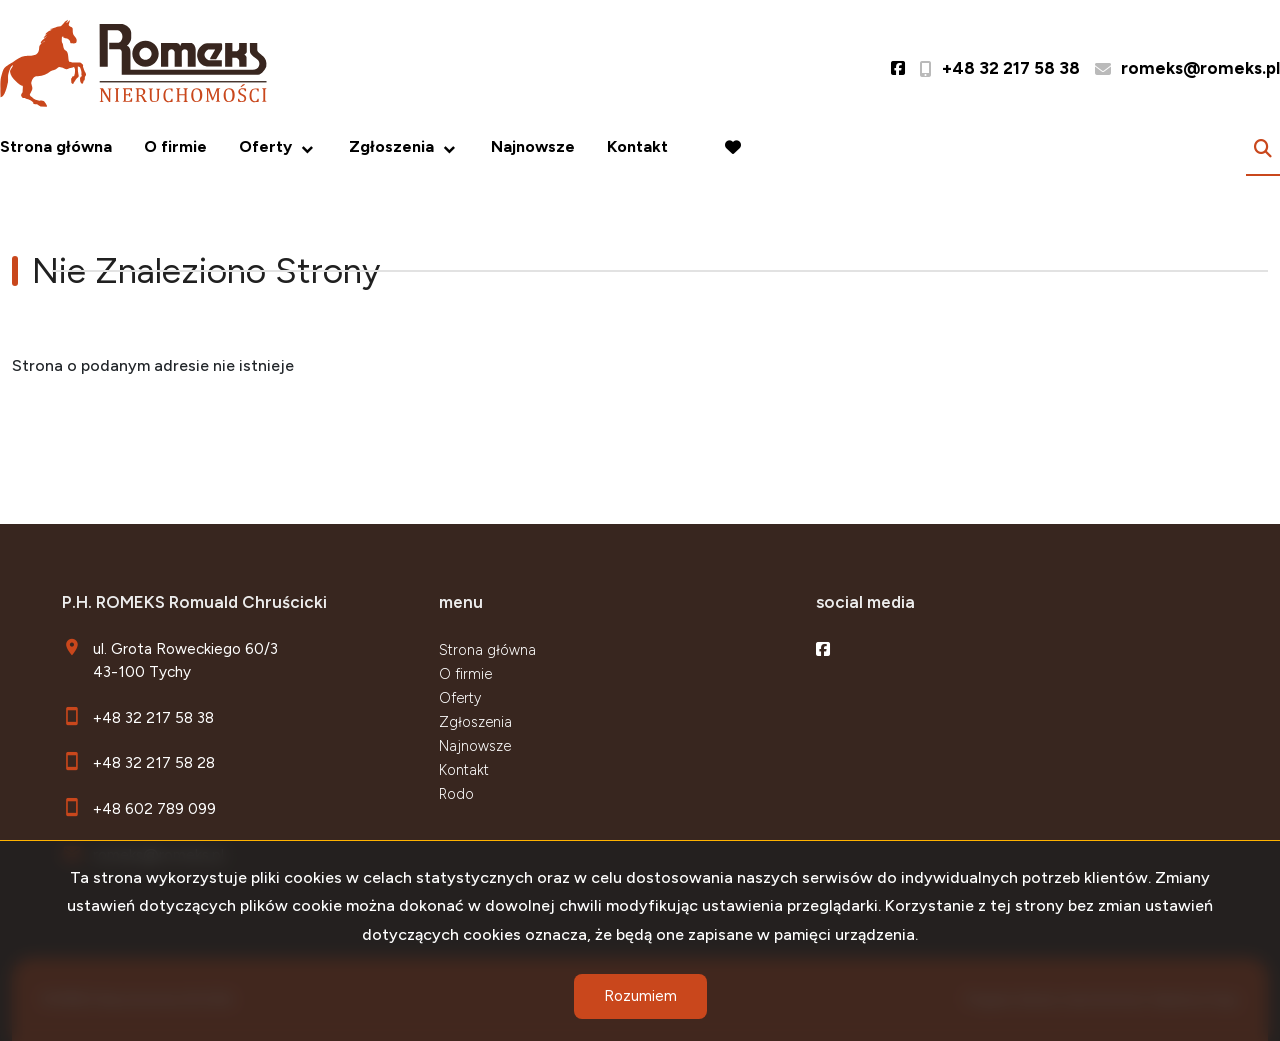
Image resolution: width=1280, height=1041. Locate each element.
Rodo (456, 794)
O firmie (175, 146)
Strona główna (56, 146)
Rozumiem (640, 996)
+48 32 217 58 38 (153, 717)
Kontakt (637, 146)
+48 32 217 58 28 (154, 762)
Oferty (265, 146)
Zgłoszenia (391, 146)
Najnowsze (533, 146)
